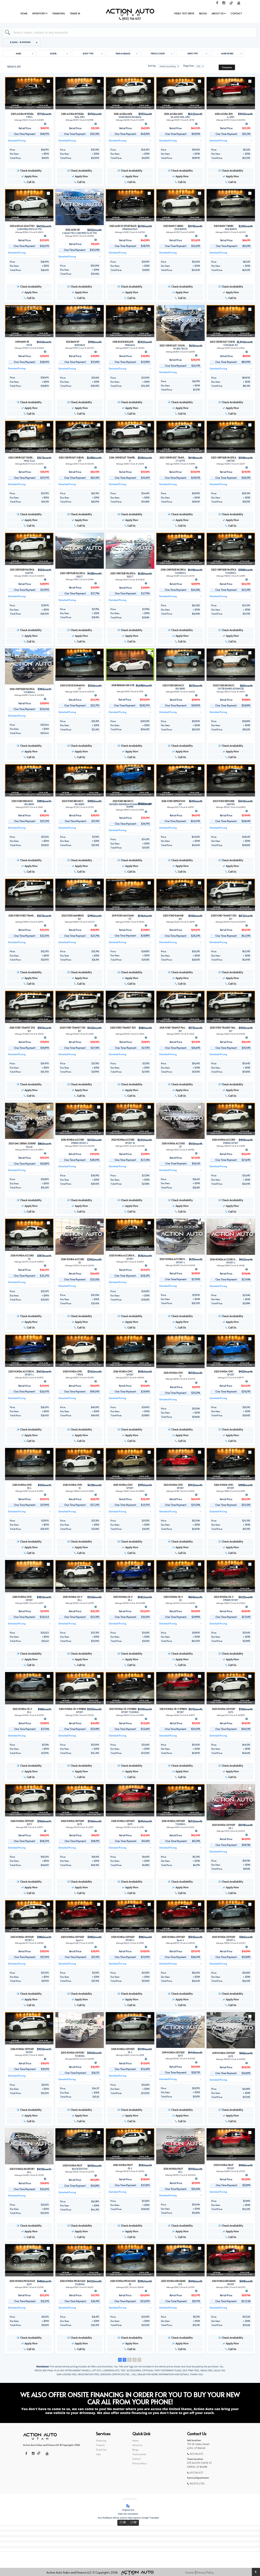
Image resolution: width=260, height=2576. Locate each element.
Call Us (29, 182)
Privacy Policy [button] (130, 2498)
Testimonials (139, 2454)
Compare (227, 67)
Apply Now (29, 176)
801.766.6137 (196, 2453)
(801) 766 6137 (130, 18)
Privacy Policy (139, 2463)
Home (24, 13)
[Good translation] (122, 2523)
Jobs (98, 2454)
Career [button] (189, 2572)
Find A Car (101, 2449)
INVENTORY (40, 13)
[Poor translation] (133, 2523)
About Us (219, 13)
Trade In (75, 13)
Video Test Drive (184, 13)
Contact (236, 13)
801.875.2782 (197, 2483)
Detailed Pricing (29, 141)
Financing (58, 13)
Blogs (203, 13)
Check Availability (29, 170)
